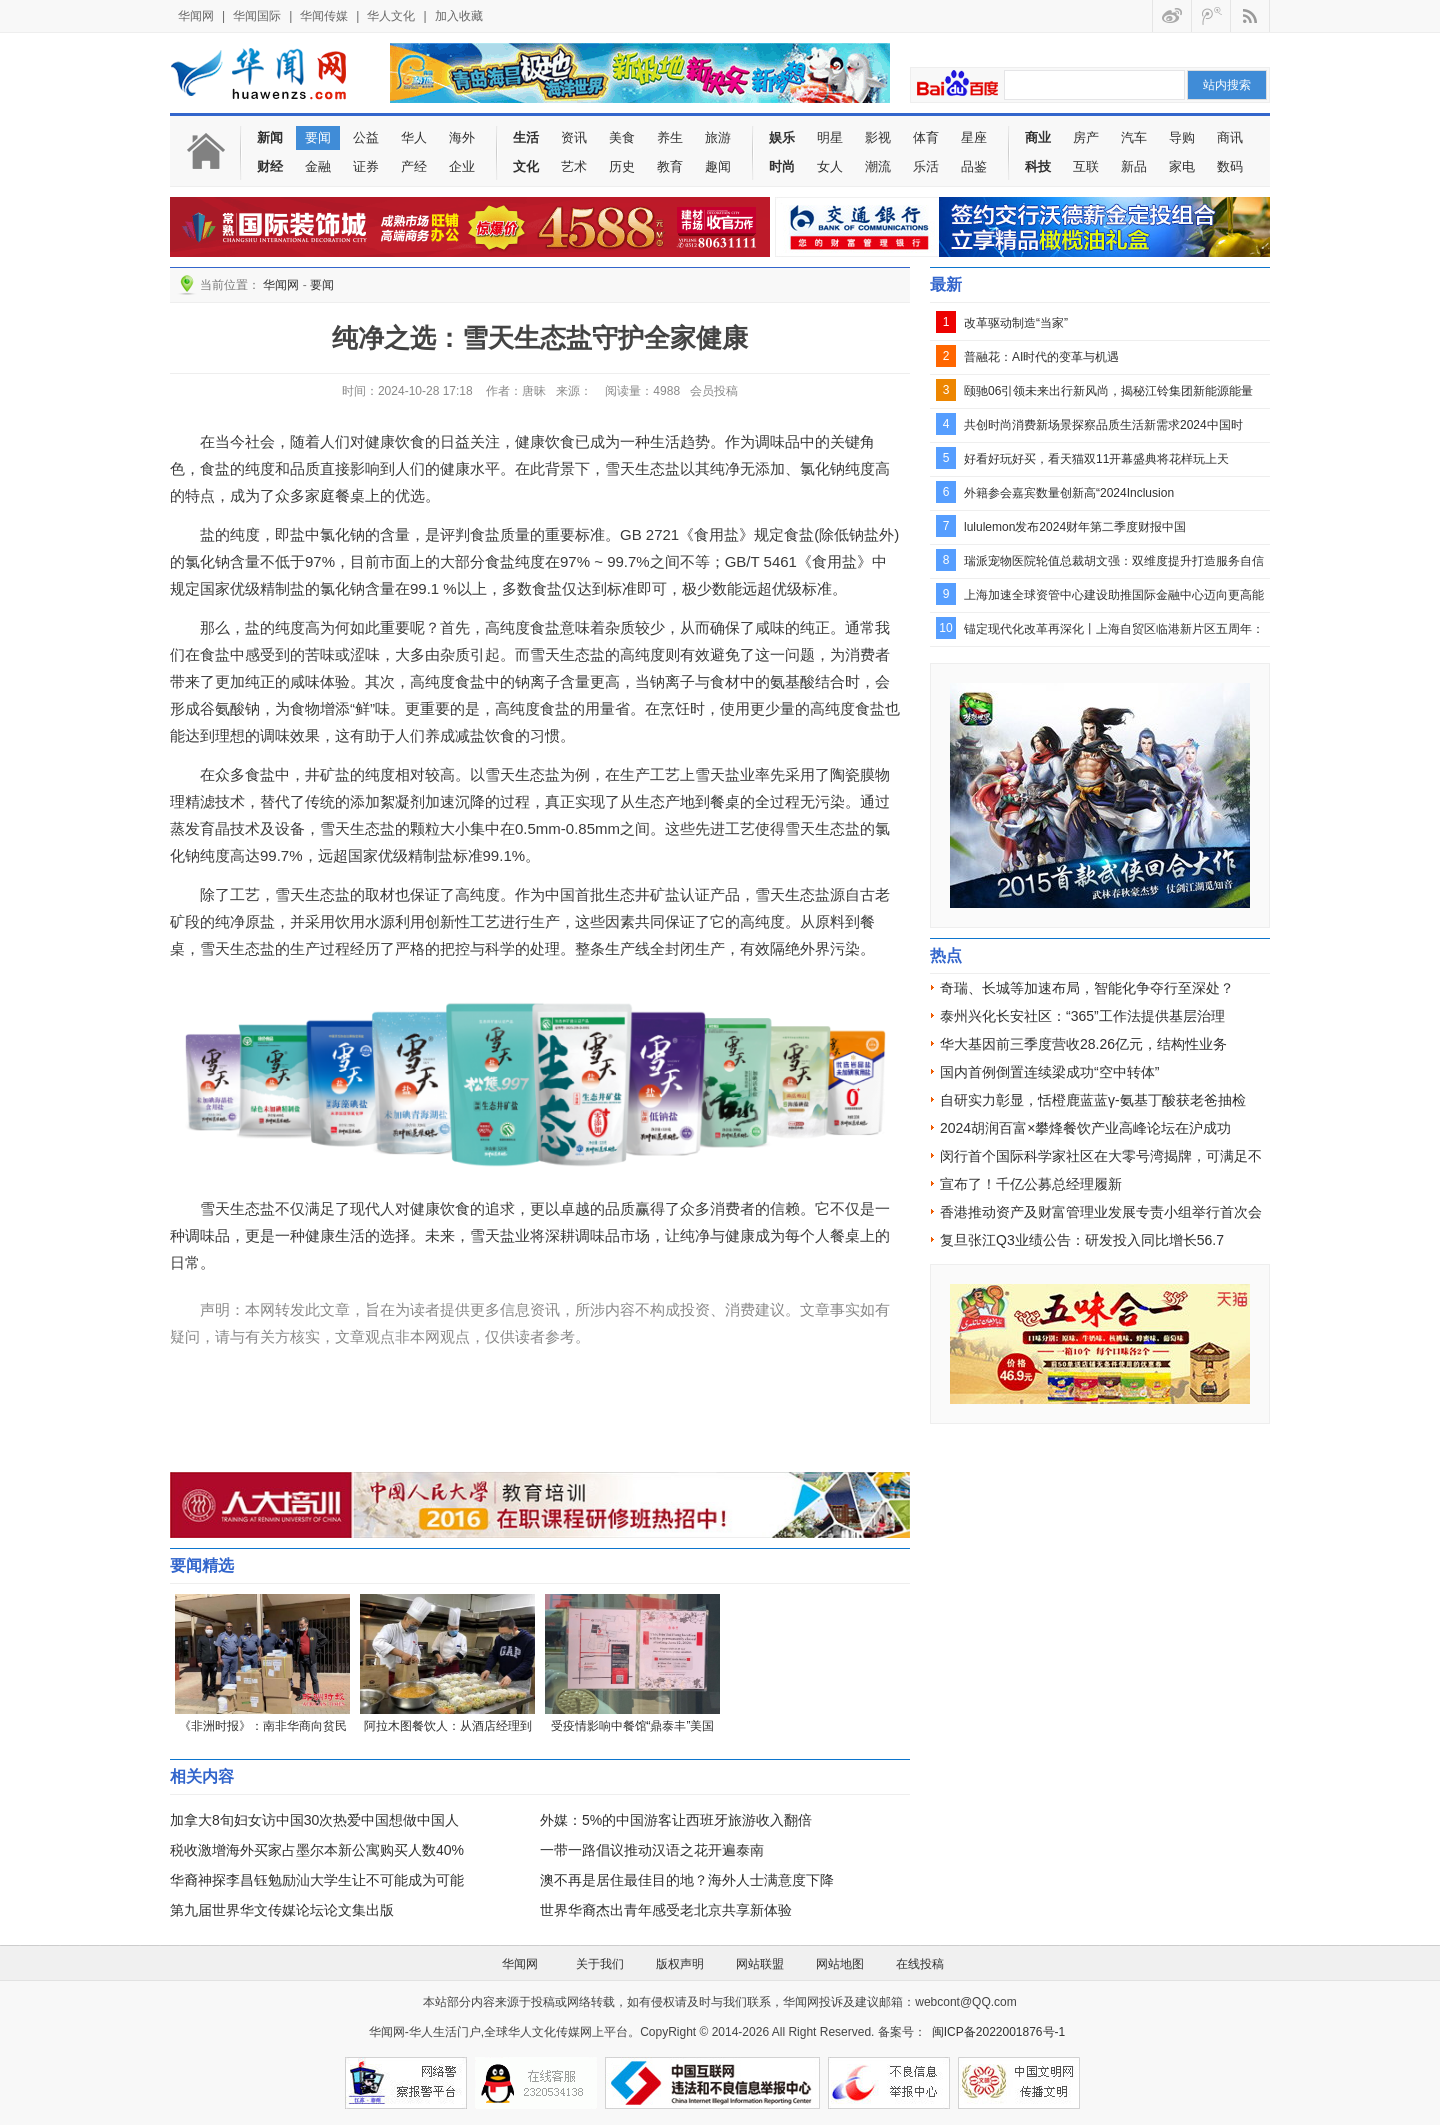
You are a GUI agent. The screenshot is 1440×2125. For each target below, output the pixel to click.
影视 (878, 137)
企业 (462, 166)
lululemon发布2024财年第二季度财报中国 (1075, 527)
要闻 (318, 137)
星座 (974, 137)
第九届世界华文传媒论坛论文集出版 (282, 1910)
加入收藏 (459, 16)
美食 (622, 137)
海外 (462, 137)
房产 (1086, 137)
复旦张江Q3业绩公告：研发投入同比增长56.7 (1082, 1240)
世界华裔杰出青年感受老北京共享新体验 (666, 1910)
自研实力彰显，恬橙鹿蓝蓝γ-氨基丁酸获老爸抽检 (1093, 1100)
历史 (622, 166)
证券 (366, 166)
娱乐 (782, 137)
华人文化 (391, 16)
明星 (830, 137)
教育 (670, 166)
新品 (1134, 166)
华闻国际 (257, 16)
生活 (526, 137)
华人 (414, 137)
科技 (1038, 166)
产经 (414, 166)
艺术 (574, 166)
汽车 (1134, 137)
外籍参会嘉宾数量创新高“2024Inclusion (1069, 493)
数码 (1230, 166)
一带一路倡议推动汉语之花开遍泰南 (652, 1850)
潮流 (878, 166)
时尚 (782, 166)
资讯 (574, 137)
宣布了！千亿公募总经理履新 (1031, 1184)
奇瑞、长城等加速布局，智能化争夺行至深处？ (1087, 988)
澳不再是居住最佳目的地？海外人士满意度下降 (687, 1880)
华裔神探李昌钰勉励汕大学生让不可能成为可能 (317, 1880)
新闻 (270, 137)
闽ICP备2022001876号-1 (998, 2032)
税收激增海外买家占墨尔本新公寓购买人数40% (317, 1850)
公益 (366, 137)
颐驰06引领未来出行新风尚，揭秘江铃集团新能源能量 (1108, 391)
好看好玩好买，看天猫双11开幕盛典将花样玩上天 (1096, 459)
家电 (1182, 166)
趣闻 (718, 166)
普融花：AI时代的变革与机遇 (1041, 357)
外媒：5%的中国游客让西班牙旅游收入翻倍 (676, 1820)
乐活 (926, 166)
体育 (926, 137)
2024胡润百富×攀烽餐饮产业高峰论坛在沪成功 (1085, 1128)
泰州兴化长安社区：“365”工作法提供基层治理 (1082, 1016)
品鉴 (974, 166)
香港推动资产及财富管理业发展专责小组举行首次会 (1101, 1212)
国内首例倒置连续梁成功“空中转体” (1049, 1072)
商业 (1038, 137)
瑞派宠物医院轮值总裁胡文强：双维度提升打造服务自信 (1114, 561)
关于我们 (600, 1964)
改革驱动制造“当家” (1016, 323)
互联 (1086, 166)
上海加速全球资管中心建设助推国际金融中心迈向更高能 (1114, 595)
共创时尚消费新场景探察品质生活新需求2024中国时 (1103, 425)
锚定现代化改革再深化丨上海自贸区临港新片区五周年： (1114, 629)
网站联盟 (760, 1964)
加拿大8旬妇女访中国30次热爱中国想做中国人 (314, 1820)
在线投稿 (920, 1964)
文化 (526, 166)
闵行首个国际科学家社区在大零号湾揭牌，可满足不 (1101, 1156)
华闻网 (196, 16)
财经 (270, 166)
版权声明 (680, 1964)
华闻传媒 (324, 16)
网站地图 (840, 1964)
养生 (670, 137)
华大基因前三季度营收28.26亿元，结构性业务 (1083, 1044)
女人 (830, 166)
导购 (1182, 137)
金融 (318, 166)
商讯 (1230, 137)
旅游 (718, 137)
